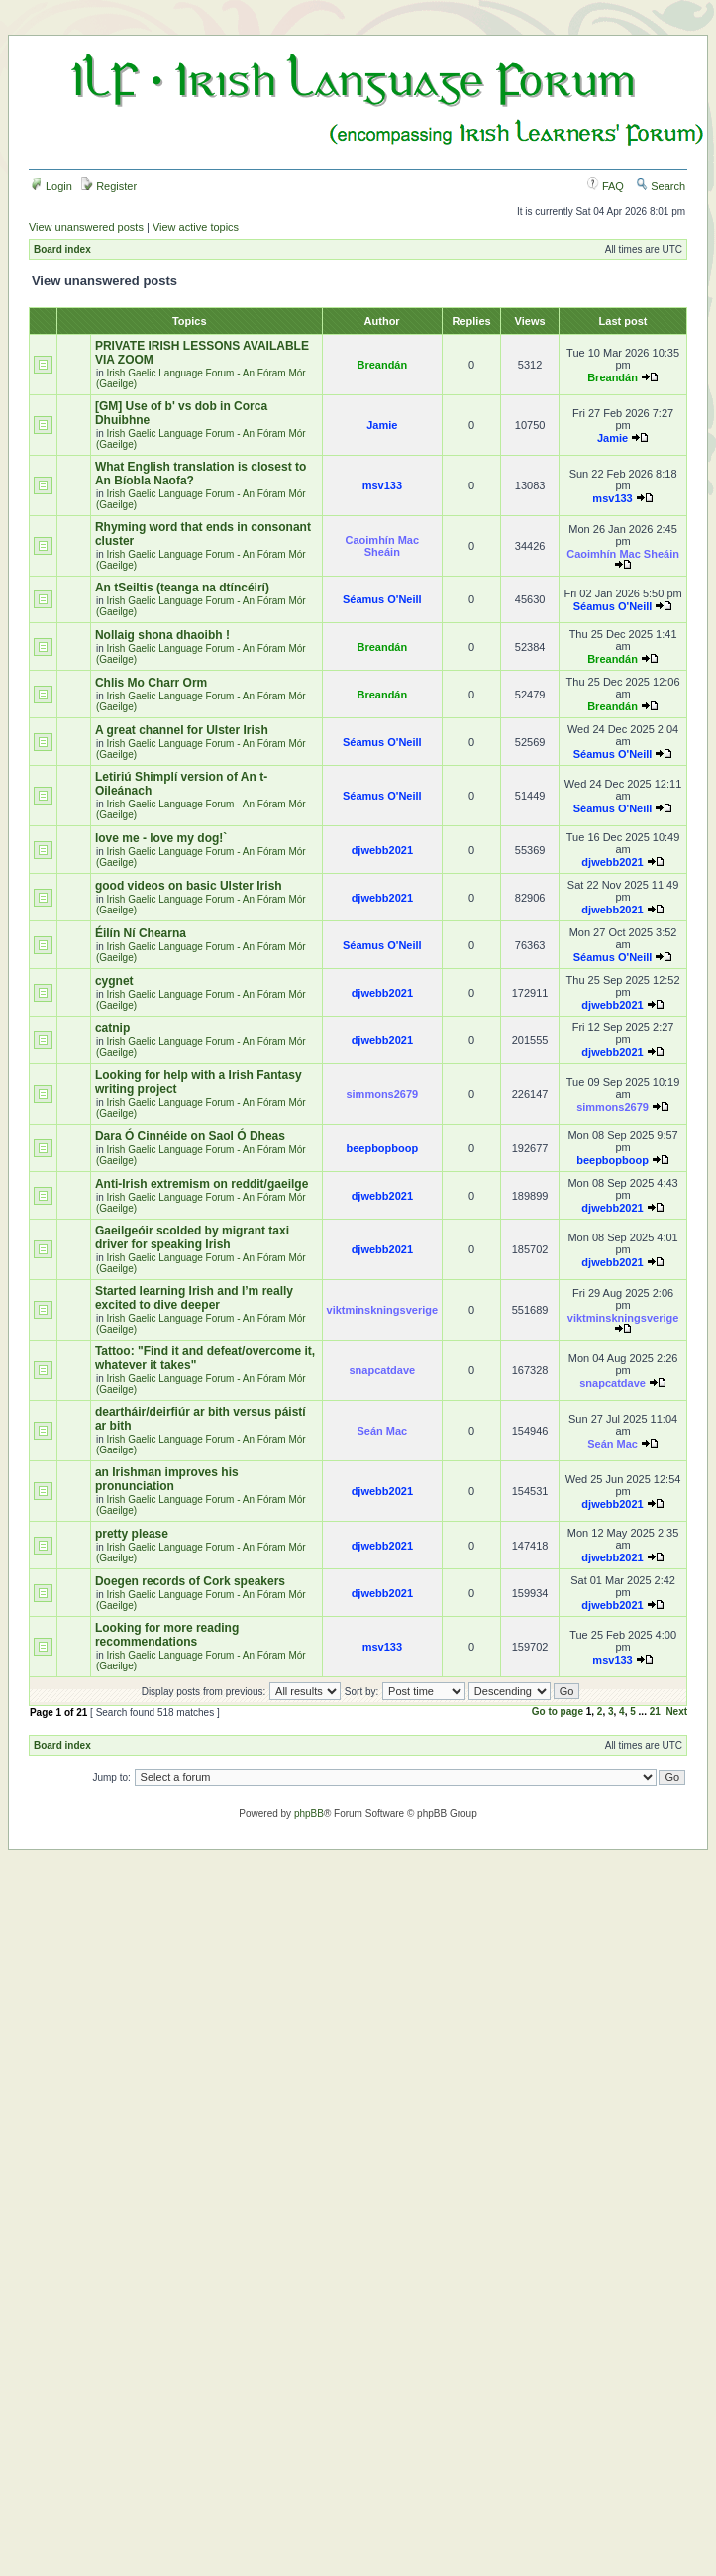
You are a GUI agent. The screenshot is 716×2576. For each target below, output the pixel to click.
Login (51, 186)
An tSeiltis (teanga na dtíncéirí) (182, 587)
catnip (112, 1028)
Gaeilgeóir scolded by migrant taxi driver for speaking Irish (192, 1237)
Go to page (557, 1711)
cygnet (114, 981)
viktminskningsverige (383, 1310)
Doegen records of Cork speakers (190, 1581)
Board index (62, 249)
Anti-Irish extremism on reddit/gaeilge (201, 1184)
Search (660, 186)
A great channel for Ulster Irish (181, 730)
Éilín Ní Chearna (140, 933)
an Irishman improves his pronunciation (167, 1479)
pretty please (131, 1534)
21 (655, 1711)
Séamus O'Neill (382, 599)
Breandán (382, 365)
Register (109, 186)
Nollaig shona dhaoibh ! (162, 635)
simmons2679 (382, 1094)
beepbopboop (382, 1148)
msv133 (382, 485)
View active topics (196, 227)
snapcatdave (383, 1370)
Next (676, 1711)
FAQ (605, 186)
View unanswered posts (86, 227)
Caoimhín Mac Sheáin (383, 546)
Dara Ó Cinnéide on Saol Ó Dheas (190, 1136)
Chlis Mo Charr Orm (151, 683)
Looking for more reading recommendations (167, 1635)
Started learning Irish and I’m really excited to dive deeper (194, 1298)
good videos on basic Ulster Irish (188, 886)
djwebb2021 (382, 850)
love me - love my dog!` (161, 838)
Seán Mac (382, 1431)
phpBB (309, 1813)
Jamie (381, 425)
